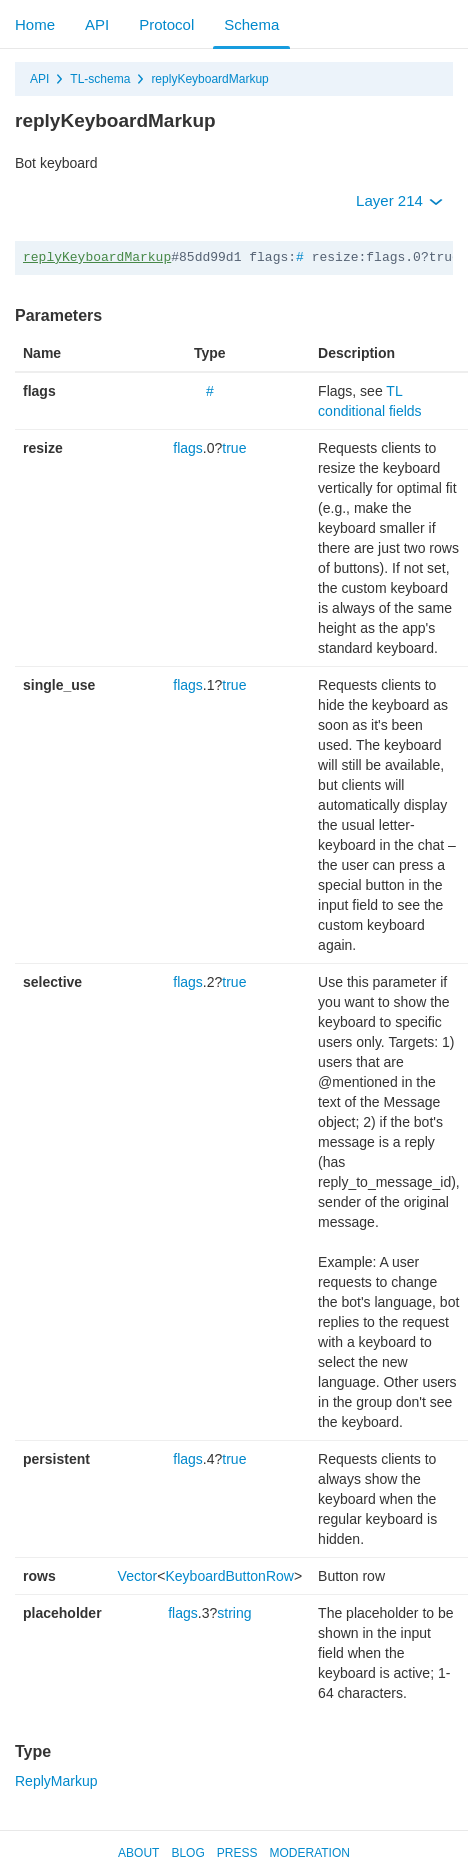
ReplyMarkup (56, 1781)
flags (188, 448)
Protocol (166, 24)
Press (237, 1853)
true (234, 448)
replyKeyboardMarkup (209, 79)
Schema (251, 24)
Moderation (309, 1853)
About (138, 1853)
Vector (138, 1576)
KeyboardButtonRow (229, 1576)
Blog (187, 1853)
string (234, 1613)
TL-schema (100, 79)
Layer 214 (399, 200)
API (97, 24)
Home (35, 24)
